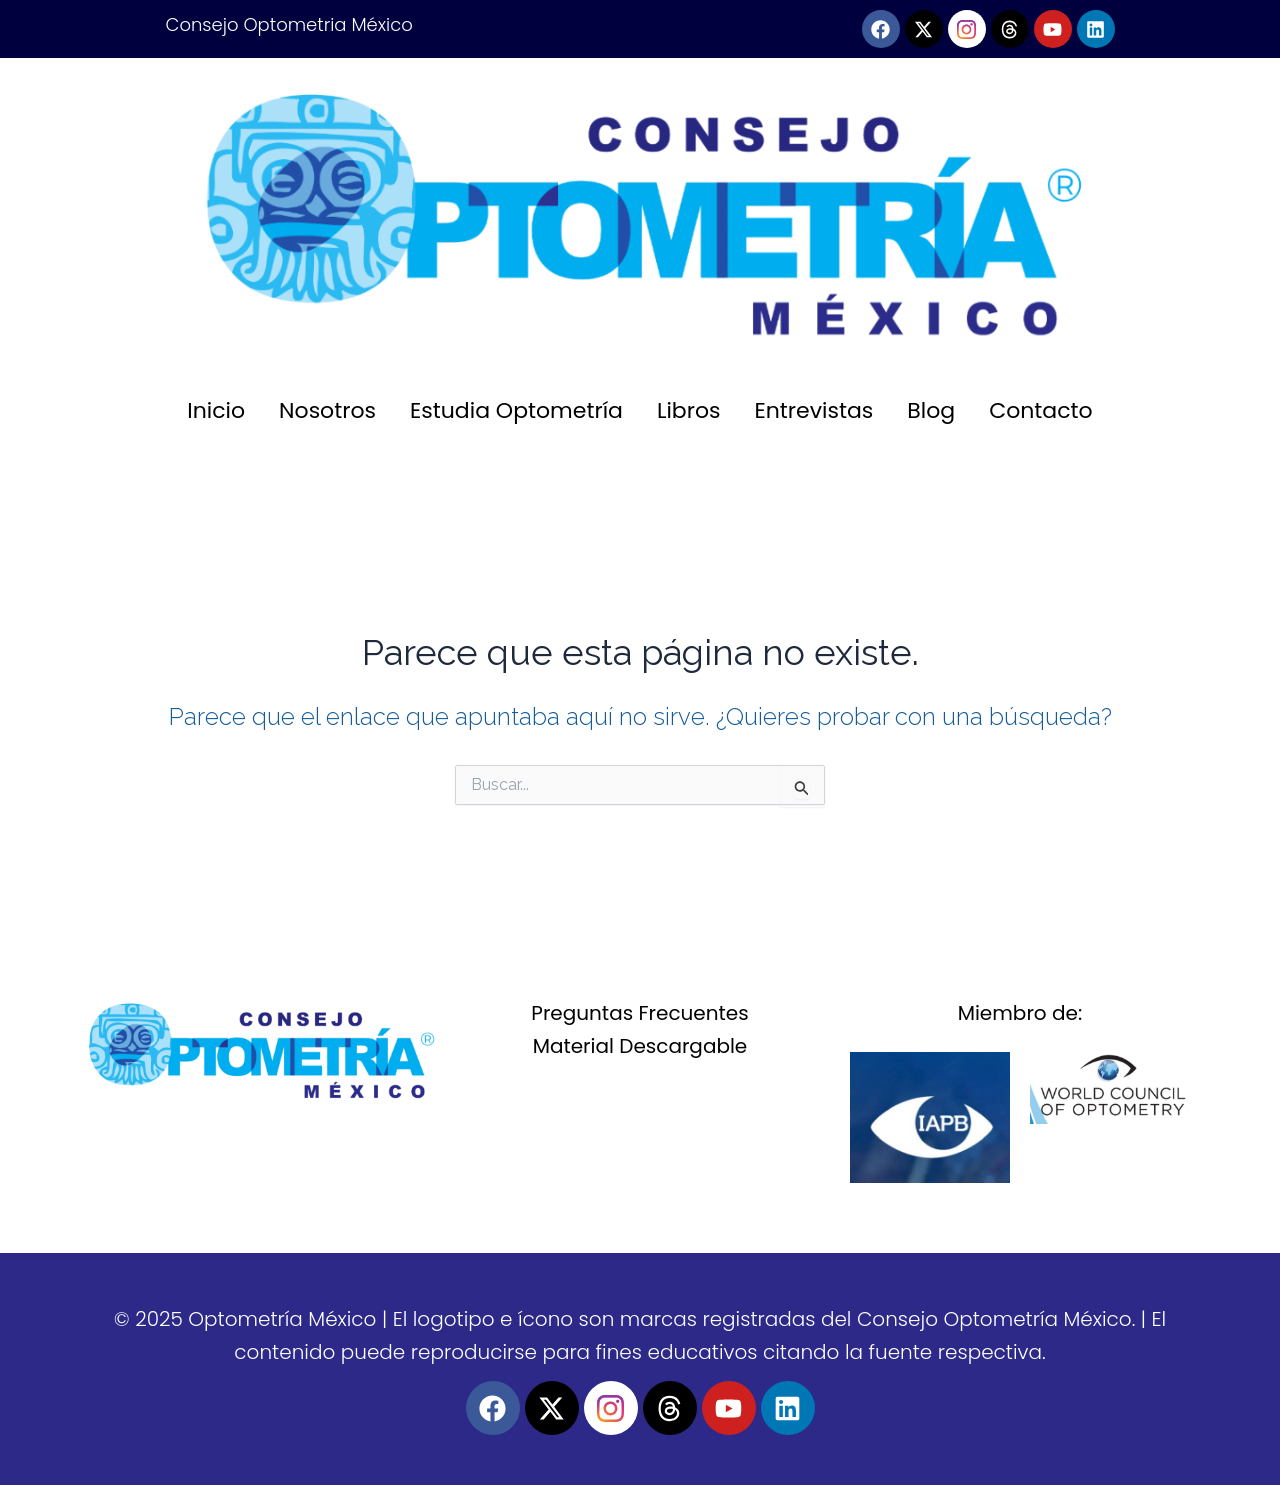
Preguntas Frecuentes (639, 1013)
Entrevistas (814, 410)
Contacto (1040, 410)
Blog (931, 410)
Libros (689, 410)
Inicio (216, 410)
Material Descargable (640, 1046)
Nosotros (327, 410)
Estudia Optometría (516, 410)
